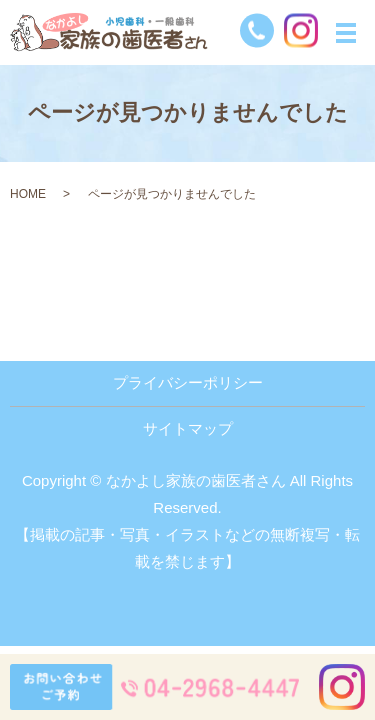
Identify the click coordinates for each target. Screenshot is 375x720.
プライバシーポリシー (188, 382)
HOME (28, 194)
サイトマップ (188, 428)
